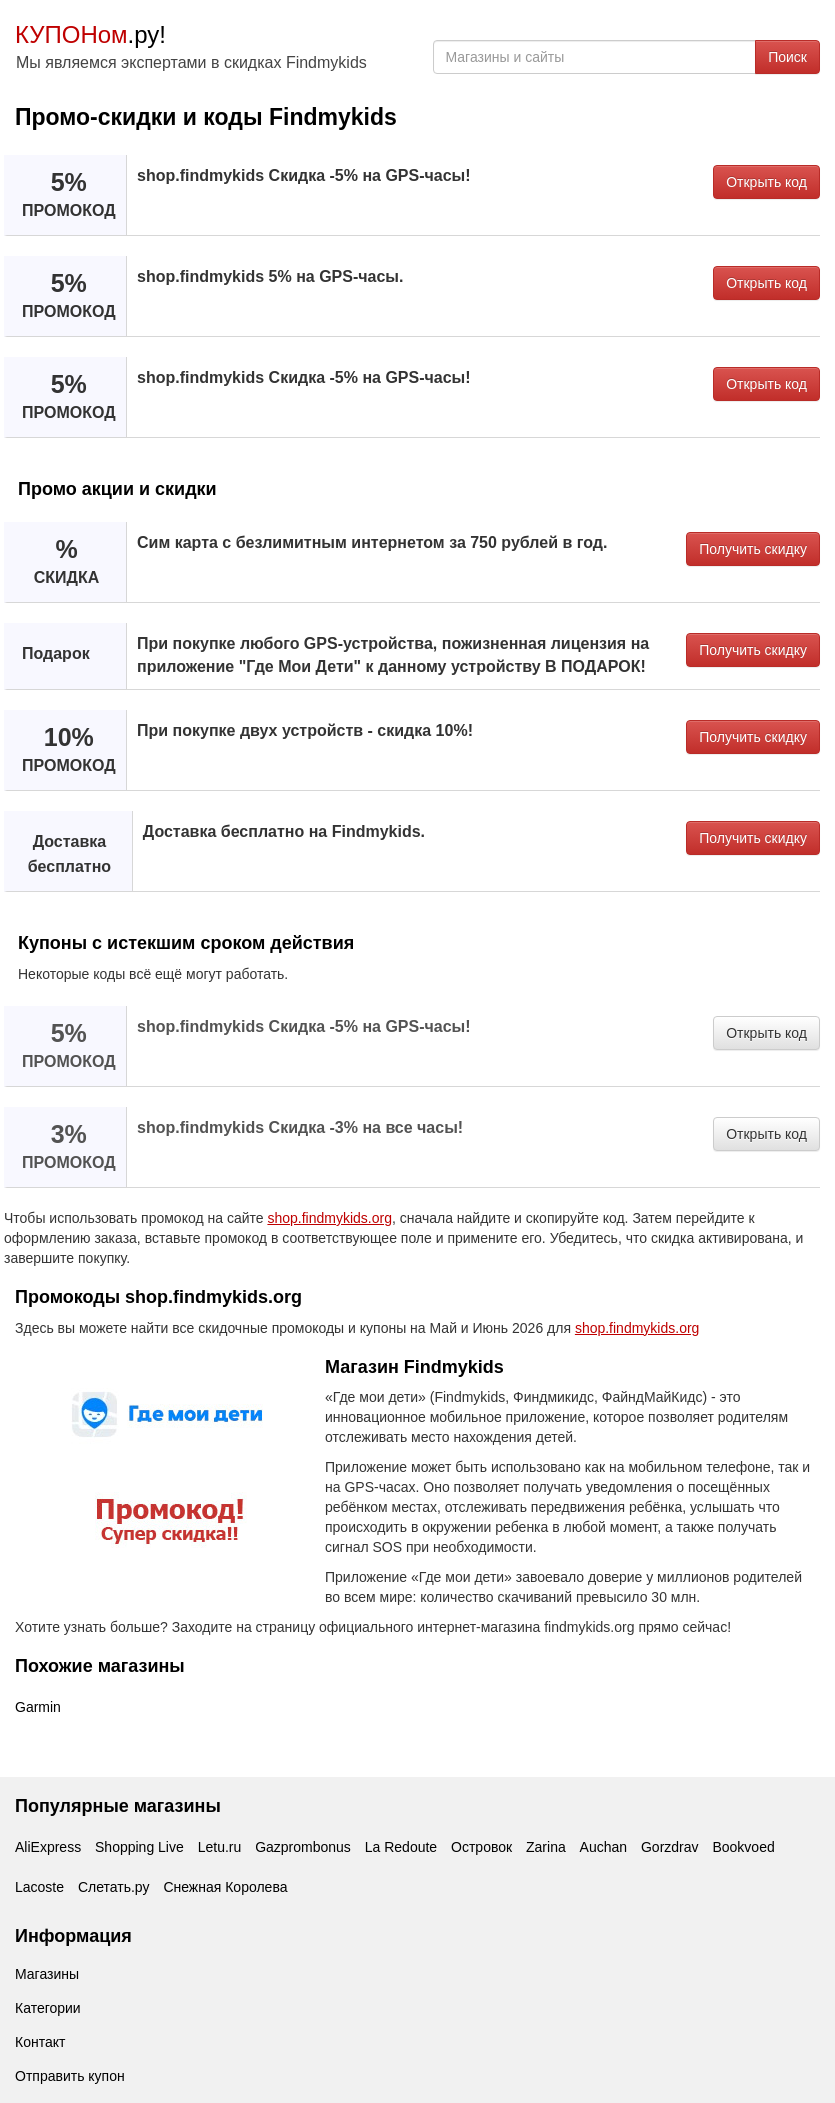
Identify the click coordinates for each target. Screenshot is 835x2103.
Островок (481, 1847)
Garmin (38, 1707)
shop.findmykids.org (329, 1218)
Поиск (787, 57)
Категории (48, 2008)
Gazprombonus (303, 1847)
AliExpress (48, 1847)
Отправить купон (70, 2076)
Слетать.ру (114, 1887)
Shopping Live (139, 1847)
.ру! (90, 34)
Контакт (40, 2042)
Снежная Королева (225, 1887)
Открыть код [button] (766, 182)
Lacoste (39, 1887)
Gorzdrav (670, 1847)
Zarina (546, 1847)
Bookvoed (743, 1847)
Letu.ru (220, 1847)
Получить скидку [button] (753, 549)
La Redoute (401, 1847)
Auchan (603, 1847)
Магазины (47, 1974)
